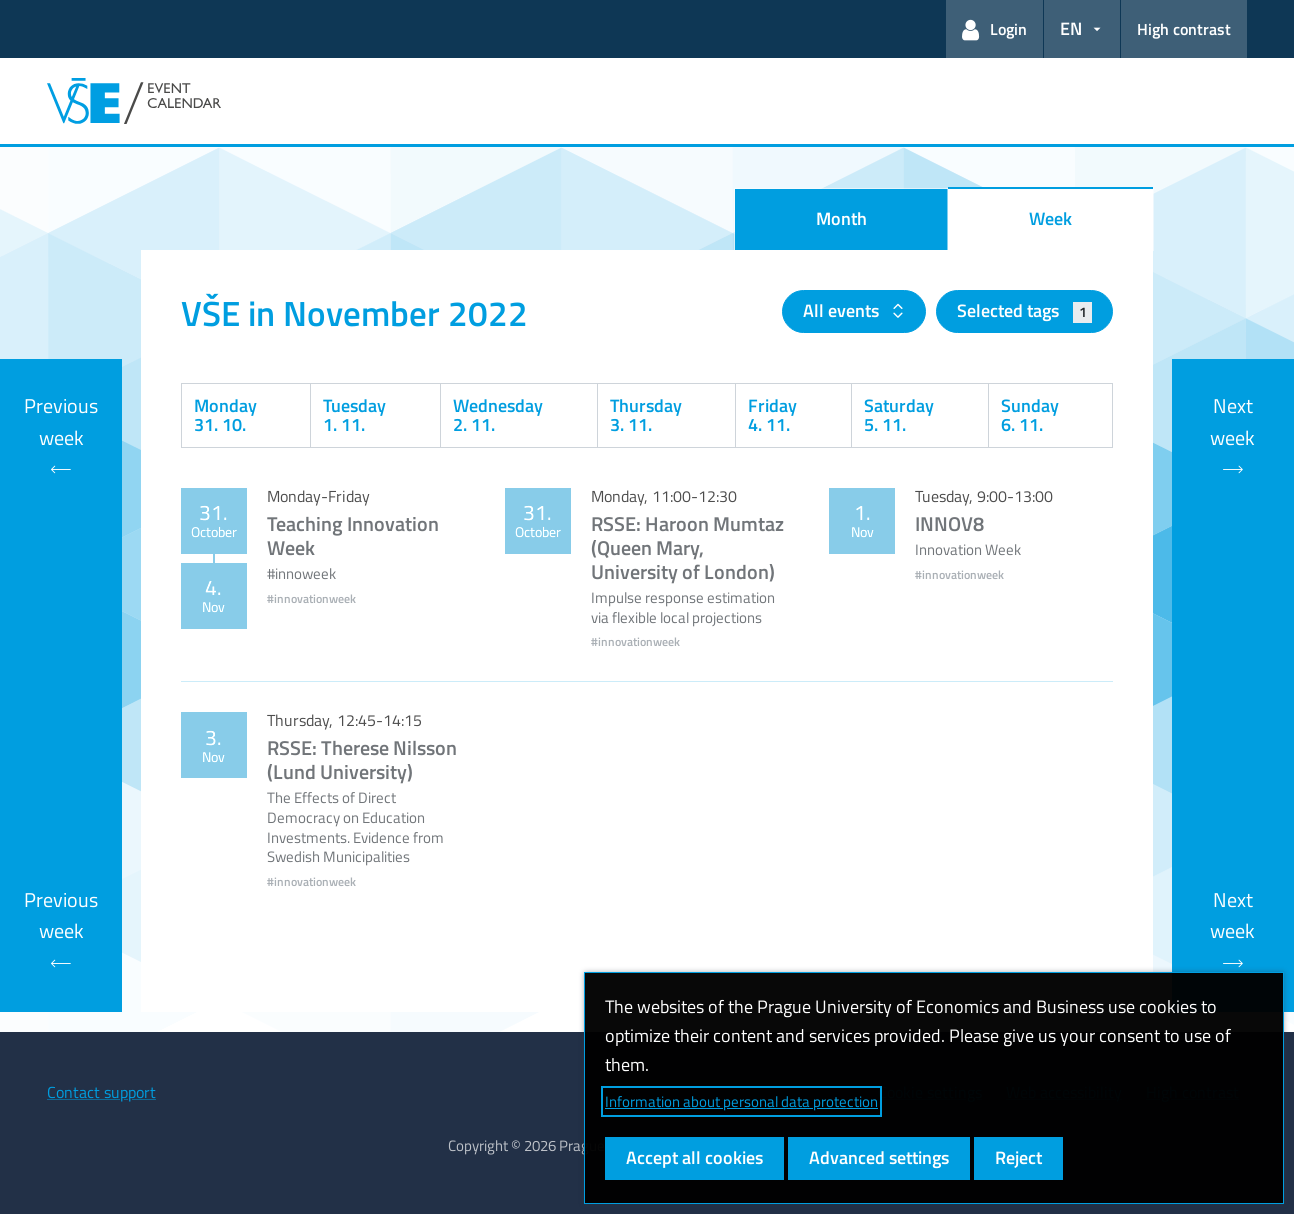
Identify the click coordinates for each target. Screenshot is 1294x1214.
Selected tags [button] (1024, 310)
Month (841, 218)
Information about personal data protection (741, 1101)
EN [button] (1071, 28)
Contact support (101, 1092)
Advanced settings (879, 1157)
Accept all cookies (694, 1157)
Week (1050, 218)
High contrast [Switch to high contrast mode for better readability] (1184, 29)
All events (843, 310)
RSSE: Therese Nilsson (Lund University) (362, 759)
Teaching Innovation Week (353, 535)
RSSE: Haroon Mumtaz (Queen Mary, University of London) (687, 547)
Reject (1018, 1157)
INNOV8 (949, 523)
